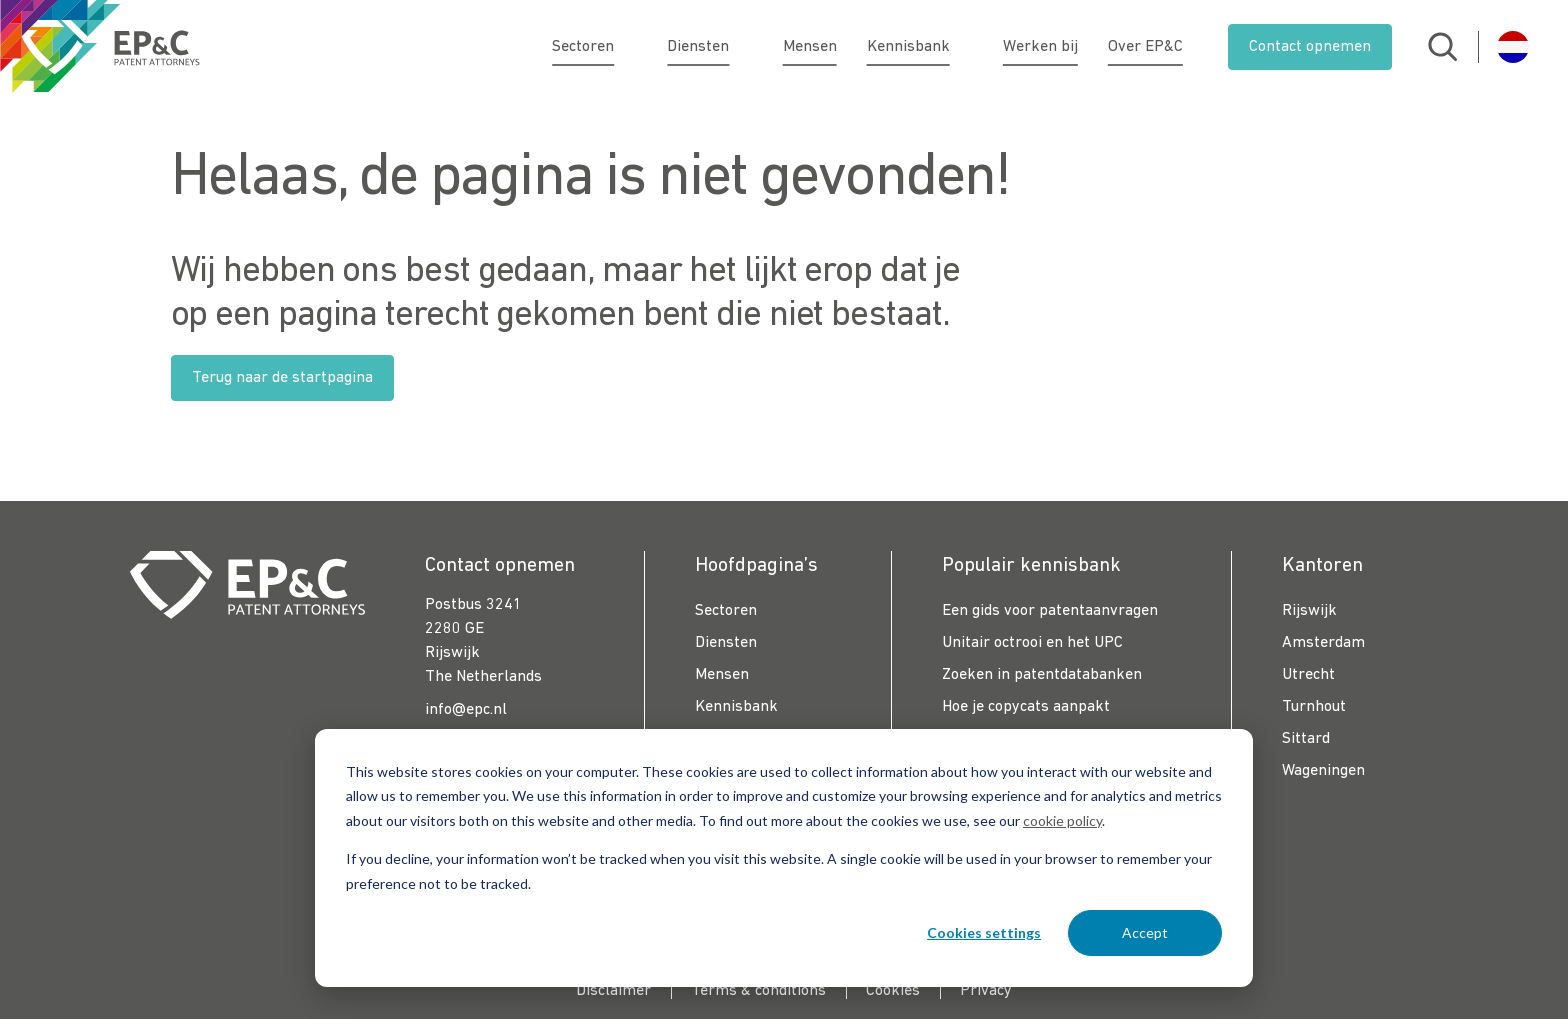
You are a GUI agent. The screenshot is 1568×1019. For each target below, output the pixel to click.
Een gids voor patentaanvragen (1050, 611)
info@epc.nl (466, 710)
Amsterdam (1323, 643)
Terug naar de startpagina (282, 378)
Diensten (709, 47)
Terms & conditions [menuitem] (758, 991)
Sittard (1306, 739)
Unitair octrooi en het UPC (1032, 643)
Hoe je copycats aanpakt (1026, 707)
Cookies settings (984, 932)
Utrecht (1308, 675)
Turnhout (1314, 707)
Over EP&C (1145, 47)
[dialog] (784, 858)
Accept (1145, 932)
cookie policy (1062, 820)
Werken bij (1040, 47)
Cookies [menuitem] (893, 991)
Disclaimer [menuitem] (613, 991)
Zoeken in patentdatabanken (1042, 675)
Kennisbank (908, 47)
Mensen (810, 47)
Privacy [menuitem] (986, 991)
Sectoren (594, 47)
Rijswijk (1309, 611)
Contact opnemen (1310, 47)
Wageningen (1323, 771)
